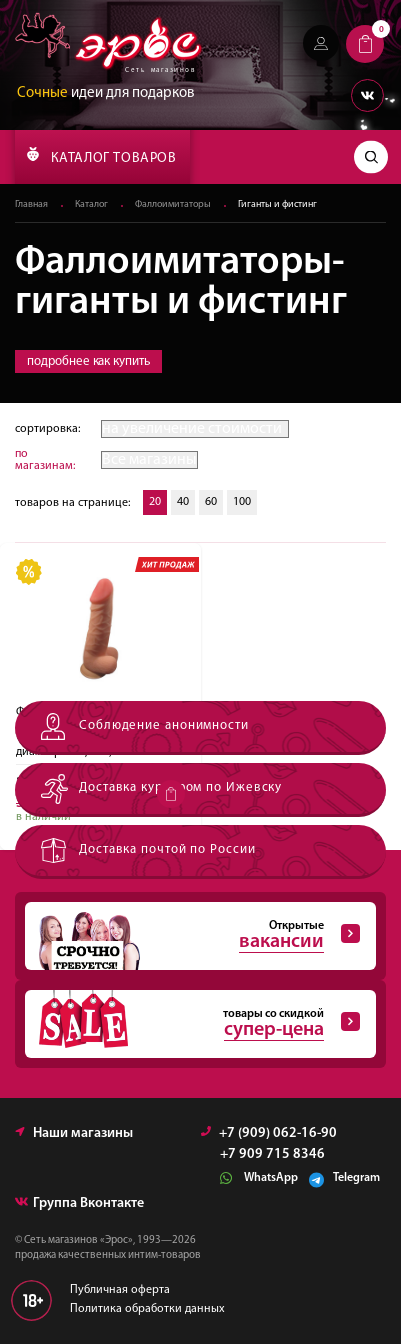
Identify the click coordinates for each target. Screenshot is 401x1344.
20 (155, 502)
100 (242, 502)
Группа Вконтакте (79, 1203)
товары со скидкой (192, 1024)
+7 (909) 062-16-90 (269, 1133)
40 (183, 502)
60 (211, 502)
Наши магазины (74, 1133)
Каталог (91, 205)
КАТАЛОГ (101, 156)
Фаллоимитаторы (173, 205)
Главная (31, 205)
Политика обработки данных (147, 1309)
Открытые (192, 936)
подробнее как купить (88, 361)
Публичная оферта (120, 1290)
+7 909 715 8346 (272, 1155)
